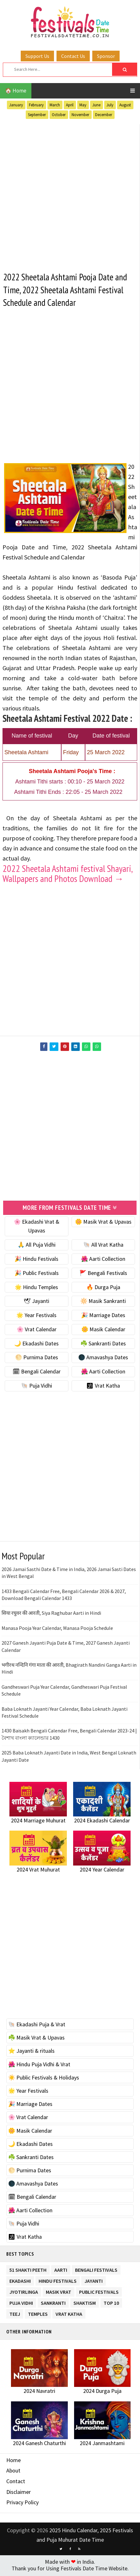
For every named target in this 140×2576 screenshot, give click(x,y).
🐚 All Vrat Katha (103, 1246)
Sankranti (53, 2303)
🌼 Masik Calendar (103, 1330)
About (13, 2472)
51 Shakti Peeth (27, 2270)
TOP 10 (111, 2303)
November (80, 114)
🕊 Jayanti (36, 1302)
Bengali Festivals (96, 2270)
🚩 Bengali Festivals (103, 1274)
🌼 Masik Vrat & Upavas (103, 1222)
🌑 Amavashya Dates (103, 1358)
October (59, 114)
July (109, 105)
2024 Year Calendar (102, 1870)
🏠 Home (15, 90)
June (96, 105)
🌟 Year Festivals (36, 1316)
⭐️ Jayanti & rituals (31, 2052)
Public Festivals (99, 2292)
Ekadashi (20, 2281)
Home (13, 2461)
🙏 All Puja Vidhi (37, 1246)
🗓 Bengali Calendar (37, 1373)
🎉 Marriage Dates (103, 1316)
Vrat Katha (69, 2314)
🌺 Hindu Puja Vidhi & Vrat (39, 2065)
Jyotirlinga (23, 2292)
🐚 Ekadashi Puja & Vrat (36, 2025)
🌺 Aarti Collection (103, 1260)
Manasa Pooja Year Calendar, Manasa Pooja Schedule (57, 1629)
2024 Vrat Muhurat (38, 1870)
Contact (15, 2482)
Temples (38, 2314)
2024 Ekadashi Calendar (102, 1822)
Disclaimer (18, 2493)
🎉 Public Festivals (36, 1274)
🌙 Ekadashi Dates (36, 1344)
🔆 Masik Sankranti (103, 1302)
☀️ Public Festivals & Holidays (43, 2078)
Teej (14, 2314)
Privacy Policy (22, 2503)
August (125, 105)
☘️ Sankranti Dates (103, 1344)
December (103, 114)
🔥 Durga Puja (103, 1288)
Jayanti (93, 2281)
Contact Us (73, 56)
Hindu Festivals (58, 2281)
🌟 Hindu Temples (36, 1288)
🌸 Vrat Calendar (37, 1330)
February (36, 105)
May (82, 105)
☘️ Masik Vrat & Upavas (36, 2039)
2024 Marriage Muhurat (38, 1822)
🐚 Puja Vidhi (36, 1387)
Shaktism (84, 2303)
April (69, 105)
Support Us (37, 56)
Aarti (60, 2270)
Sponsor (106, 56)
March (55, 105)
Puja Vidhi (21, 2303)
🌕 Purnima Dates (36, 1358)
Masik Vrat (58, 2292)
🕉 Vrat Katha (103, 1387)
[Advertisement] (70, 194)
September (37, 114)
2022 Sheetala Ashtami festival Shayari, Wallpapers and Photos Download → (67, 874)
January (16, 105)
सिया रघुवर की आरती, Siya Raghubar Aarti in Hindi (51, 1614)
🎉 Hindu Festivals (36, 1260)
